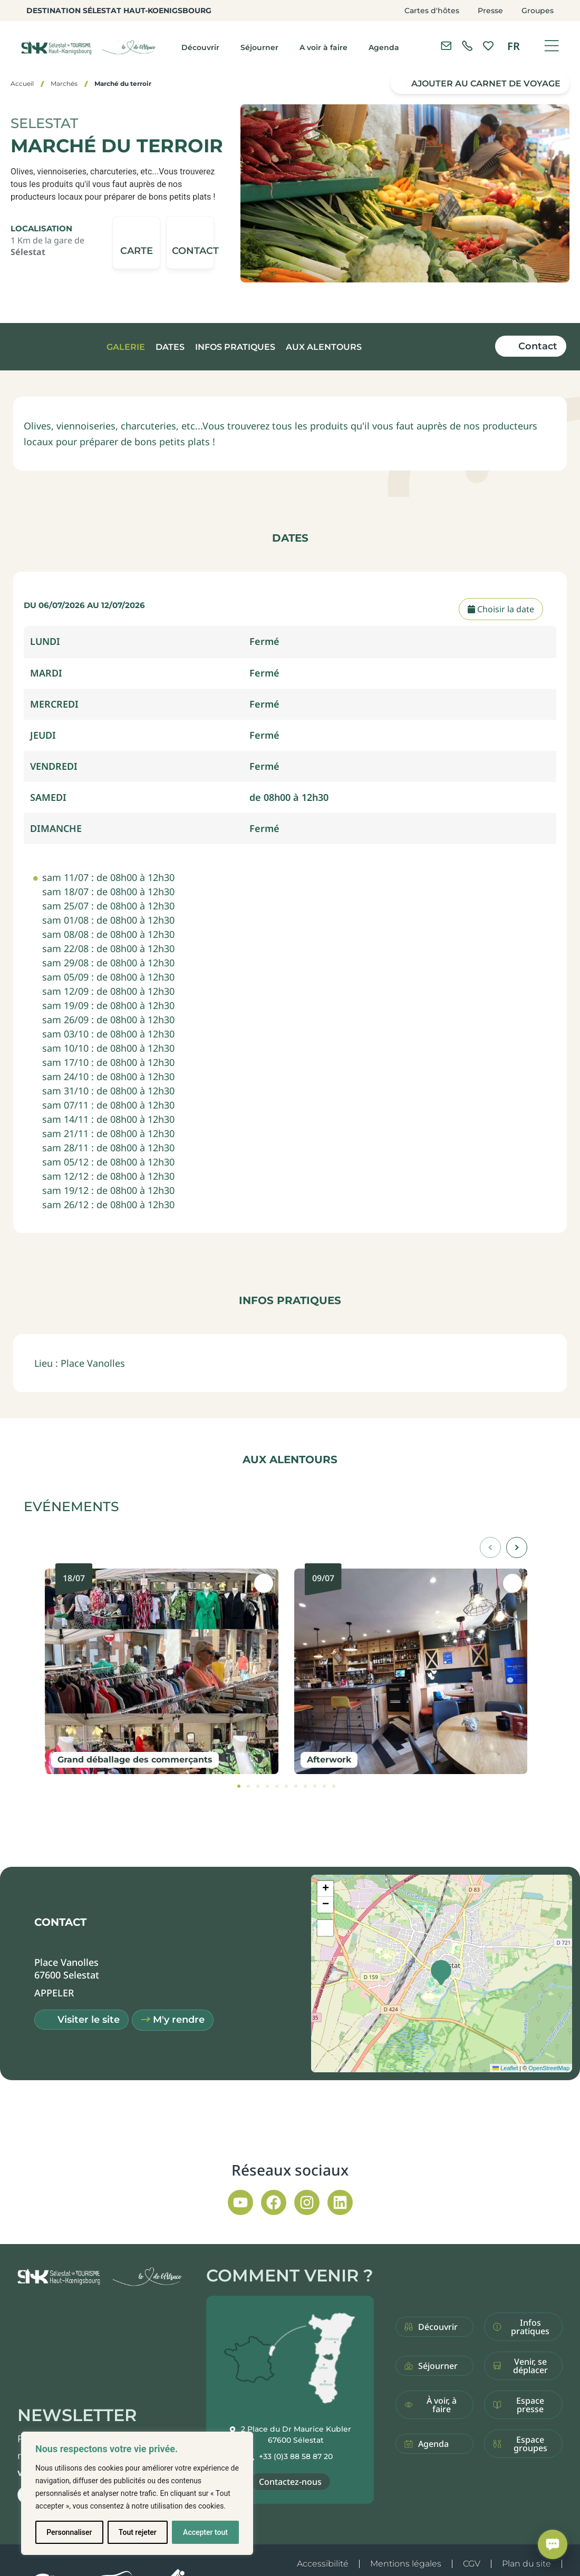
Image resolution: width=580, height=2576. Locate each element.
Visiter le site (88, 2019)
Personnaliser (69, 2532)
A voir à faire (323, 47)
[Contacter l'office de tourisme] (446, 46)
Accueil (22, 83)
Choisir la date (501, 609)
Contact (537, 346)
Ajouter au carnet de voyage (485, 84)
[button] (190, 243)
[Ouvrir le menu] (551, 45)
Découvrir (200, 47)
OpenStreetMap (548, 2068)
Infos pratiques (235, 347)
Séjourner (259, 47)
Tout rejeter (138, 2532)
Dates (170, 347)
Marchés (64, 83)
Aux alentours (324, 347)
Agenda (384, 47)
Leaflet (505, 2068)
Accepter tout (205, 2532)
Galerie (126, 347)
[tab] (238, 1786)
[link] (467, 46)
